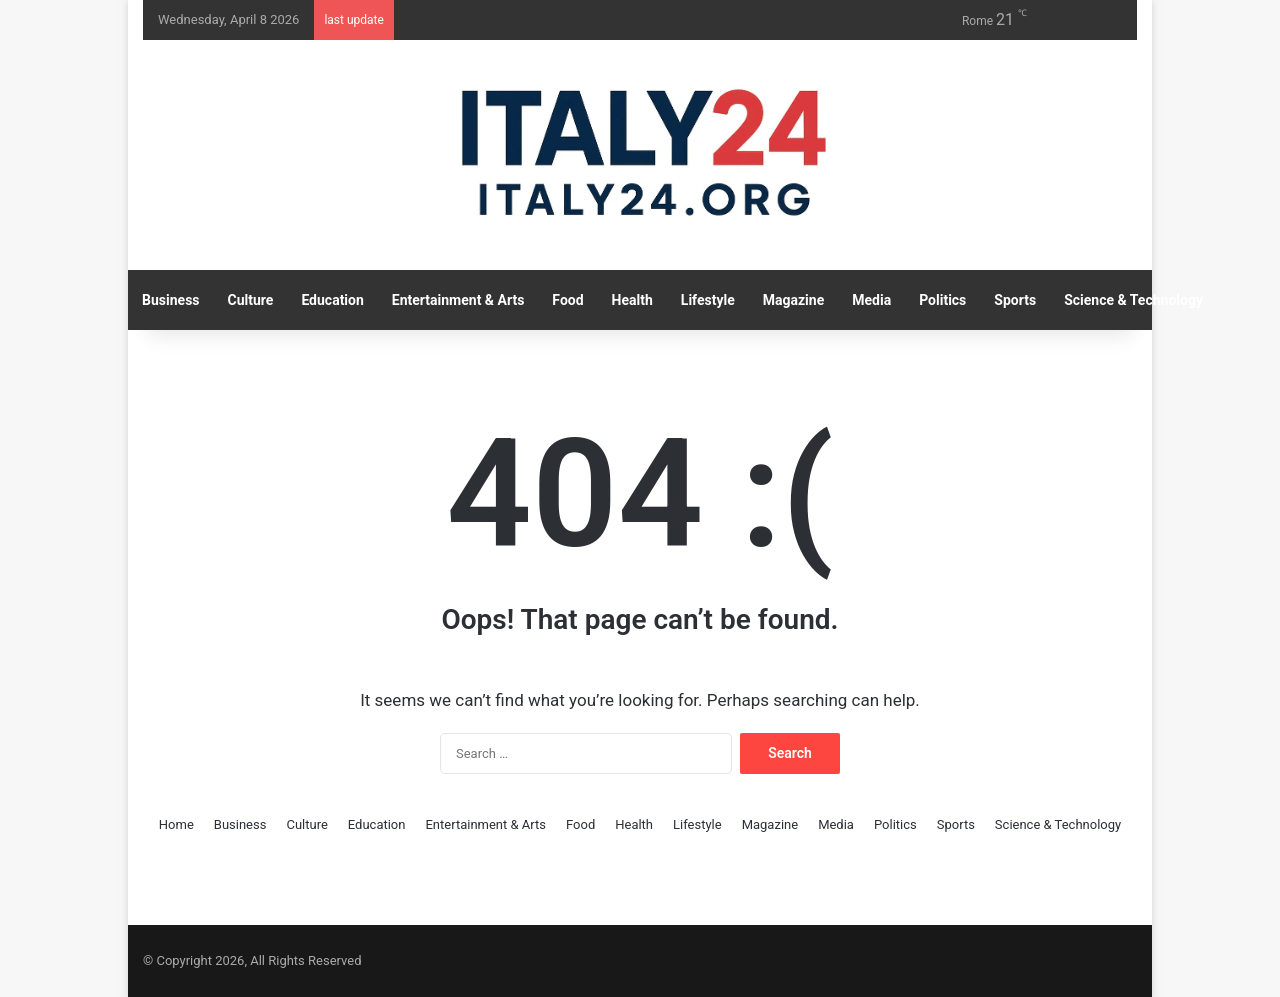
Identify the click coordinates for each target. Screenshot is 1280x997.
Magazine (793, 300)
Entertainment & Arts (458, 300)
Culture (251, 300)
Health (632, 300)
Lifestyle (708, 300)
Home (176, 824)
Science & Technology (1133, 300)
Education (332, 300)
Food (567, 300)
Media (871, 300)
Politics (942, 300)
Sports (1015, 300)
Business (170, 300)
